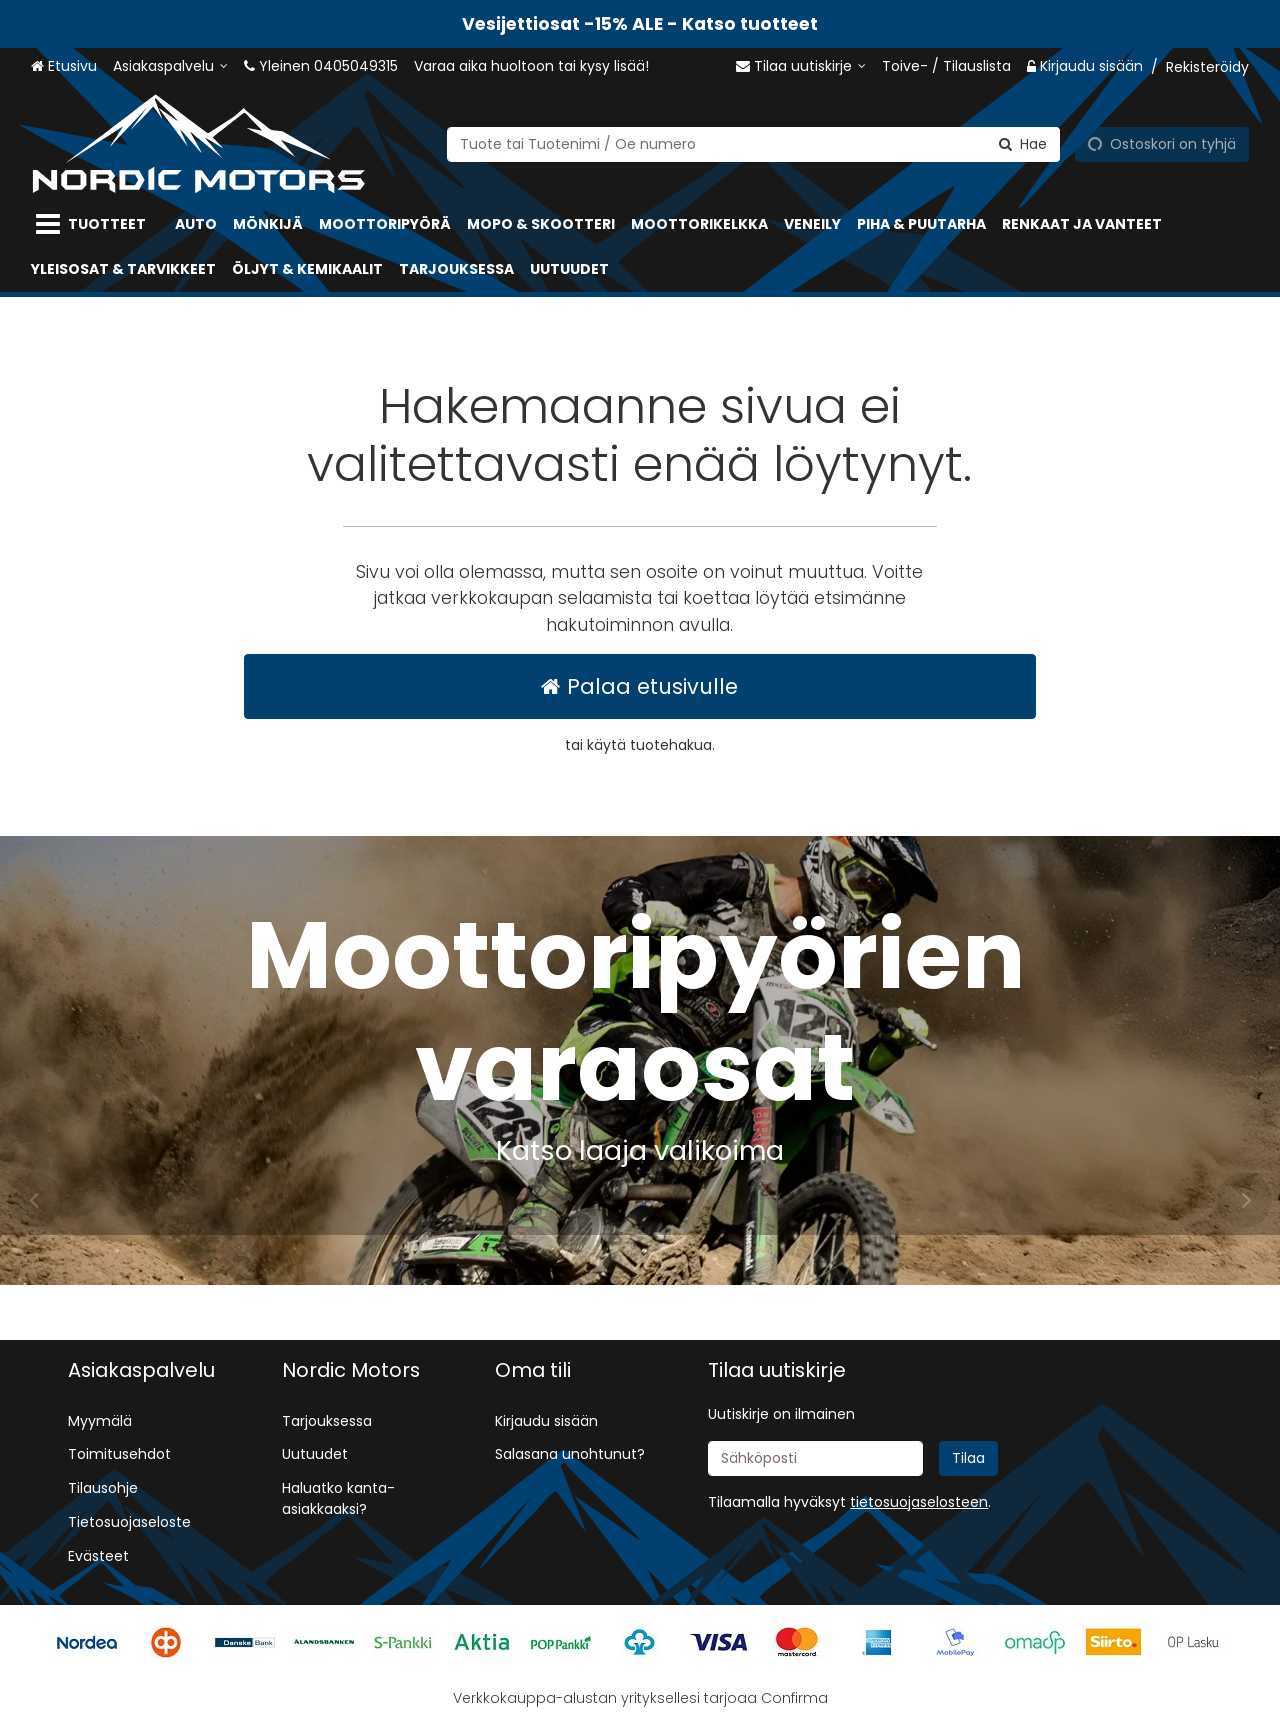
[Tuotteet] (95, 224)
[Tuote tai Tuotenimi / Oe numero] (753, 143)
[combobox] (753, 143)
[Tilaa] (968, 1458)
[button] (919, 1502)
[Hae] (1023, 143)
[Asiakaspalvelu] (170, 66)
